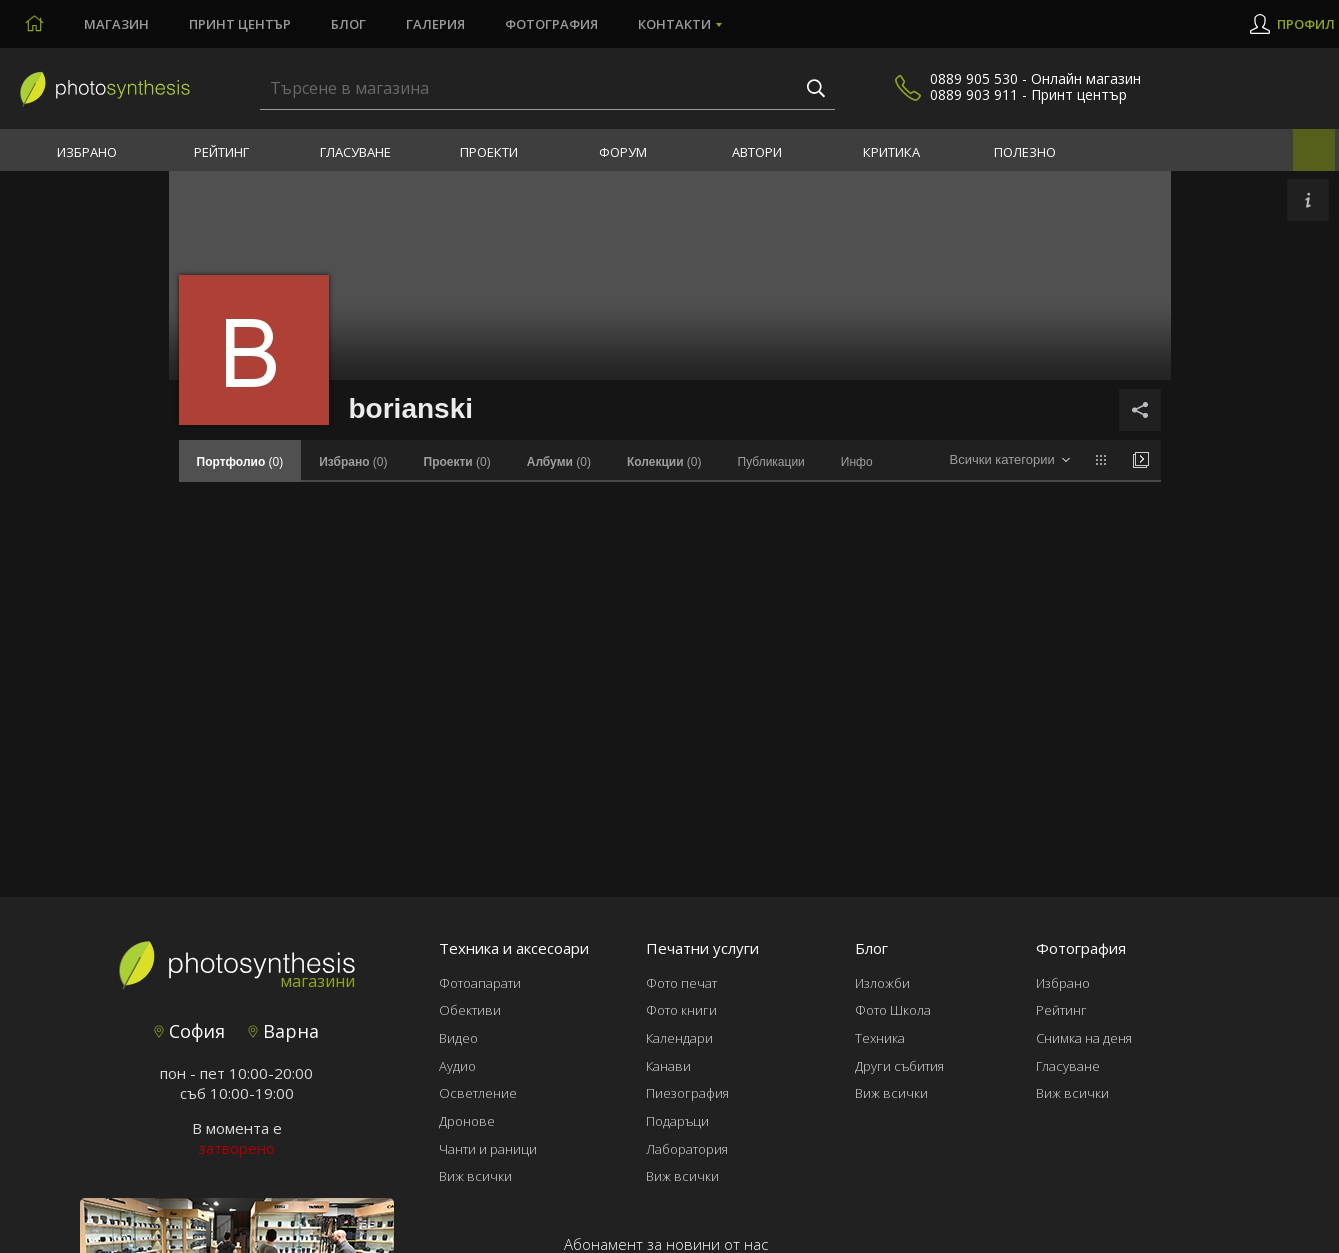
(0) (353, 462)
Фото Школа (893, 1010)
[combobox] (1009, 460)
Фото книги (681, 1010)
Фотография (551, 24)
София (189, 1031)
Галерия (435, 24)
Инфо (857, 462)
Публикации (771, 462)
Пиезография (687, 1093)
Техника (880, 1038)
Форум (623, 152)
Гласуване (355, 152)
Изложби (882, 983)
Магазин (116, 24)
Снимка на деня (1084, 1038)
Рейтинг (221, 152)
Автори (757, 152)
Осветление (478, 1093)
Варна (283, 1031)
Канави (668, 1066)
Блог (348, 24)
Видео (458, 1038)
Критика (891, 152)
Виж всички (475, 1176)
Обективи (470, 1010)
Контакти (674, 24)
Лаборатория (687, 1149)
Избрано (87, 152)
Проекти (489, 152)
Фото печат (681, 983)
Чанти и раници (488, 1149)
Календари (679, 1038)
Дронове (467, 1121)
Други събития (899, 1066)
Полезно (1025, 152)
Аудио (457, 1066)
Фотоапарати (480, 983)
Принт (240, 24)
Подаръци (677, 1121)
